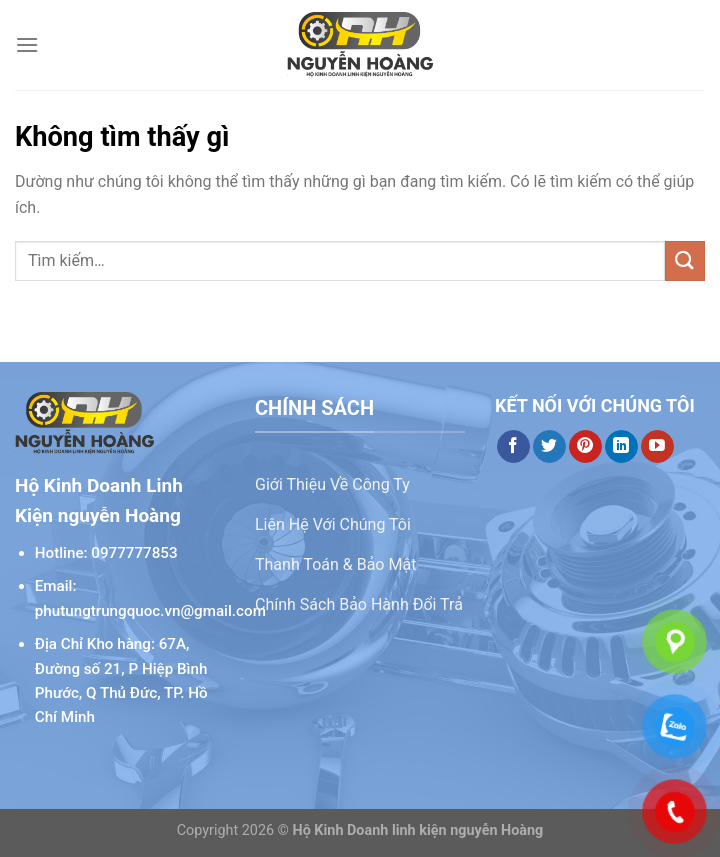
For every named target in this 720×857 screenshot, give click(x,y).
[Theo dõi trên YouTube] (657, 447)
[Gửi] (685, 260)
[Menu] (27, 44)
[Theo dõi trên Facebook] (513, 447)
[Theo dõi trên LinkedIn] (621, 447)
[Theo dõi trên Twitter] (549, 447)
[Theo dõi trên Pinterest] (585, 447)
